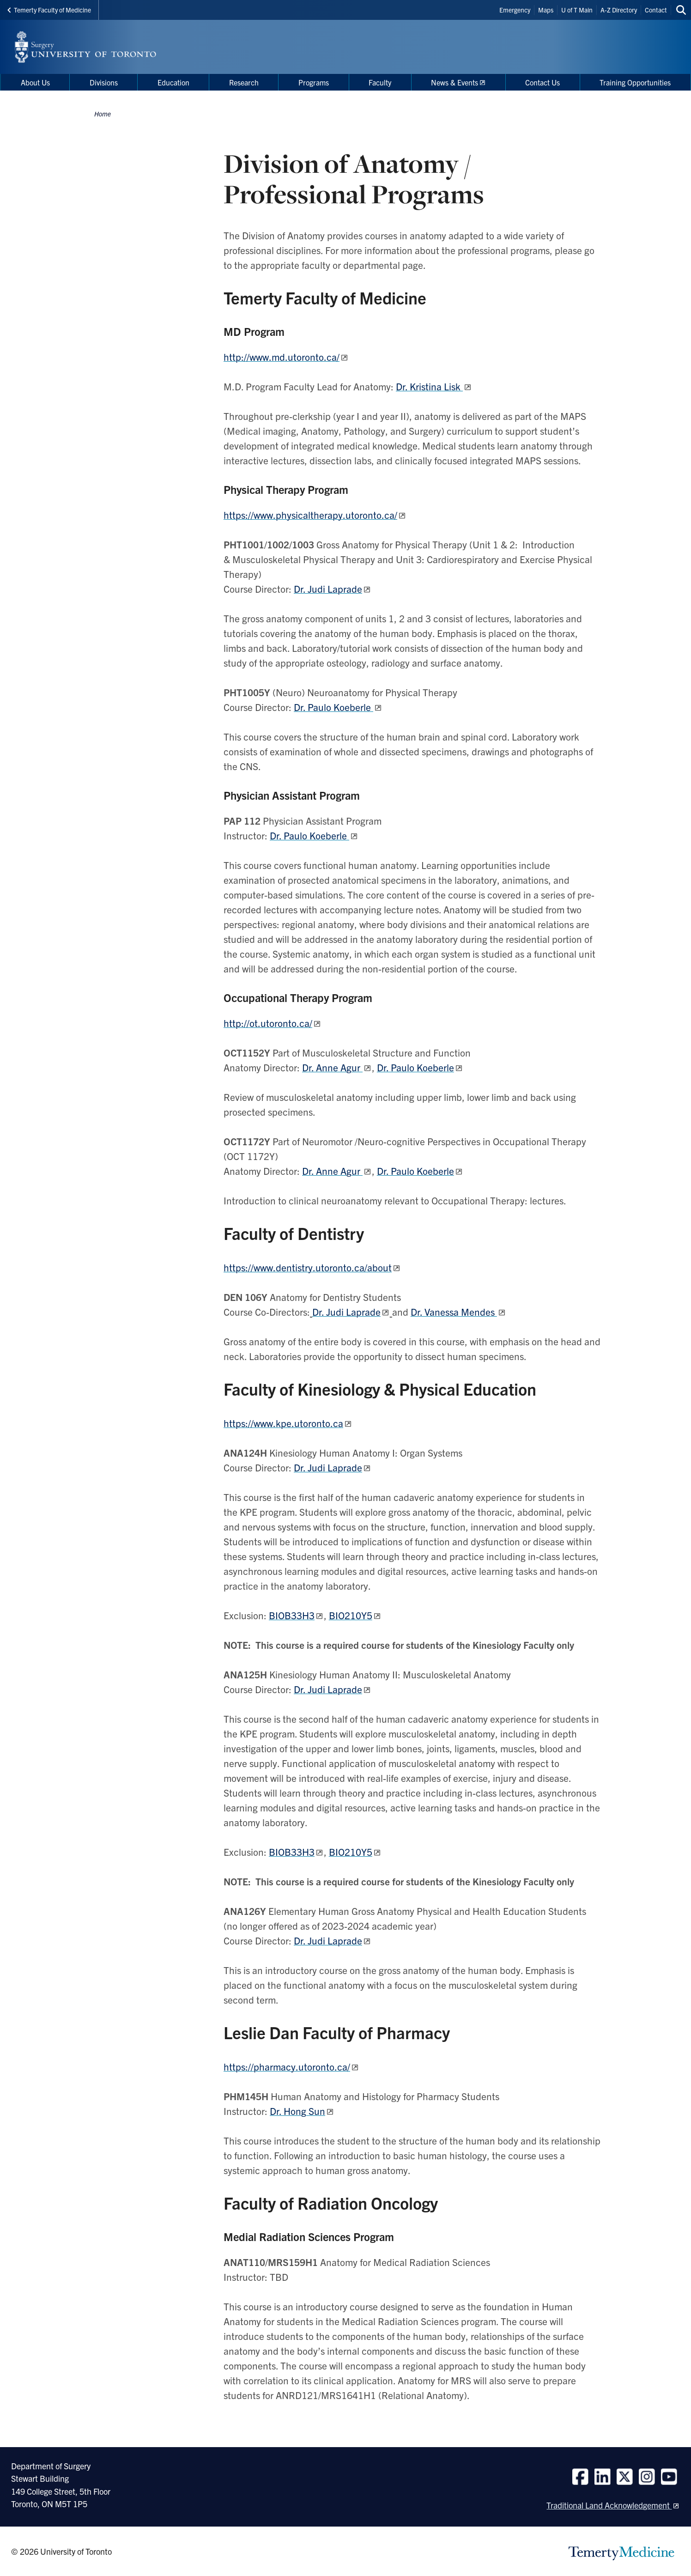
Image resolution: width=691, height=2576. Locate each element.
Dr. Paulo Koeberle (415, 1067)
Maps (545, 10)
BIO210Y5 (350, 1615)
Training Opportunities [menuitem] (635, 82)
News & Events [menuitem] (454, 82)
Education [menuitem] (173, 82)
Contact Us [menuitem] (542, 82)
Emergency (514, 10)
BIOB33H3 (292, 1615)
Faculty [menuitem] (380, 82)
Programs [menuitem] (313, 82)
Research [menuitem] (244, 82)
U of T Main (577, 10)
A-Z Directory (618, 10)
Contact (656, 10)
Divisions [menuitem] (104, 82)
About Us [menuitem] (35, 82)
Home (102, 113)
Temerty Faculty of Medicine (49, 10)
